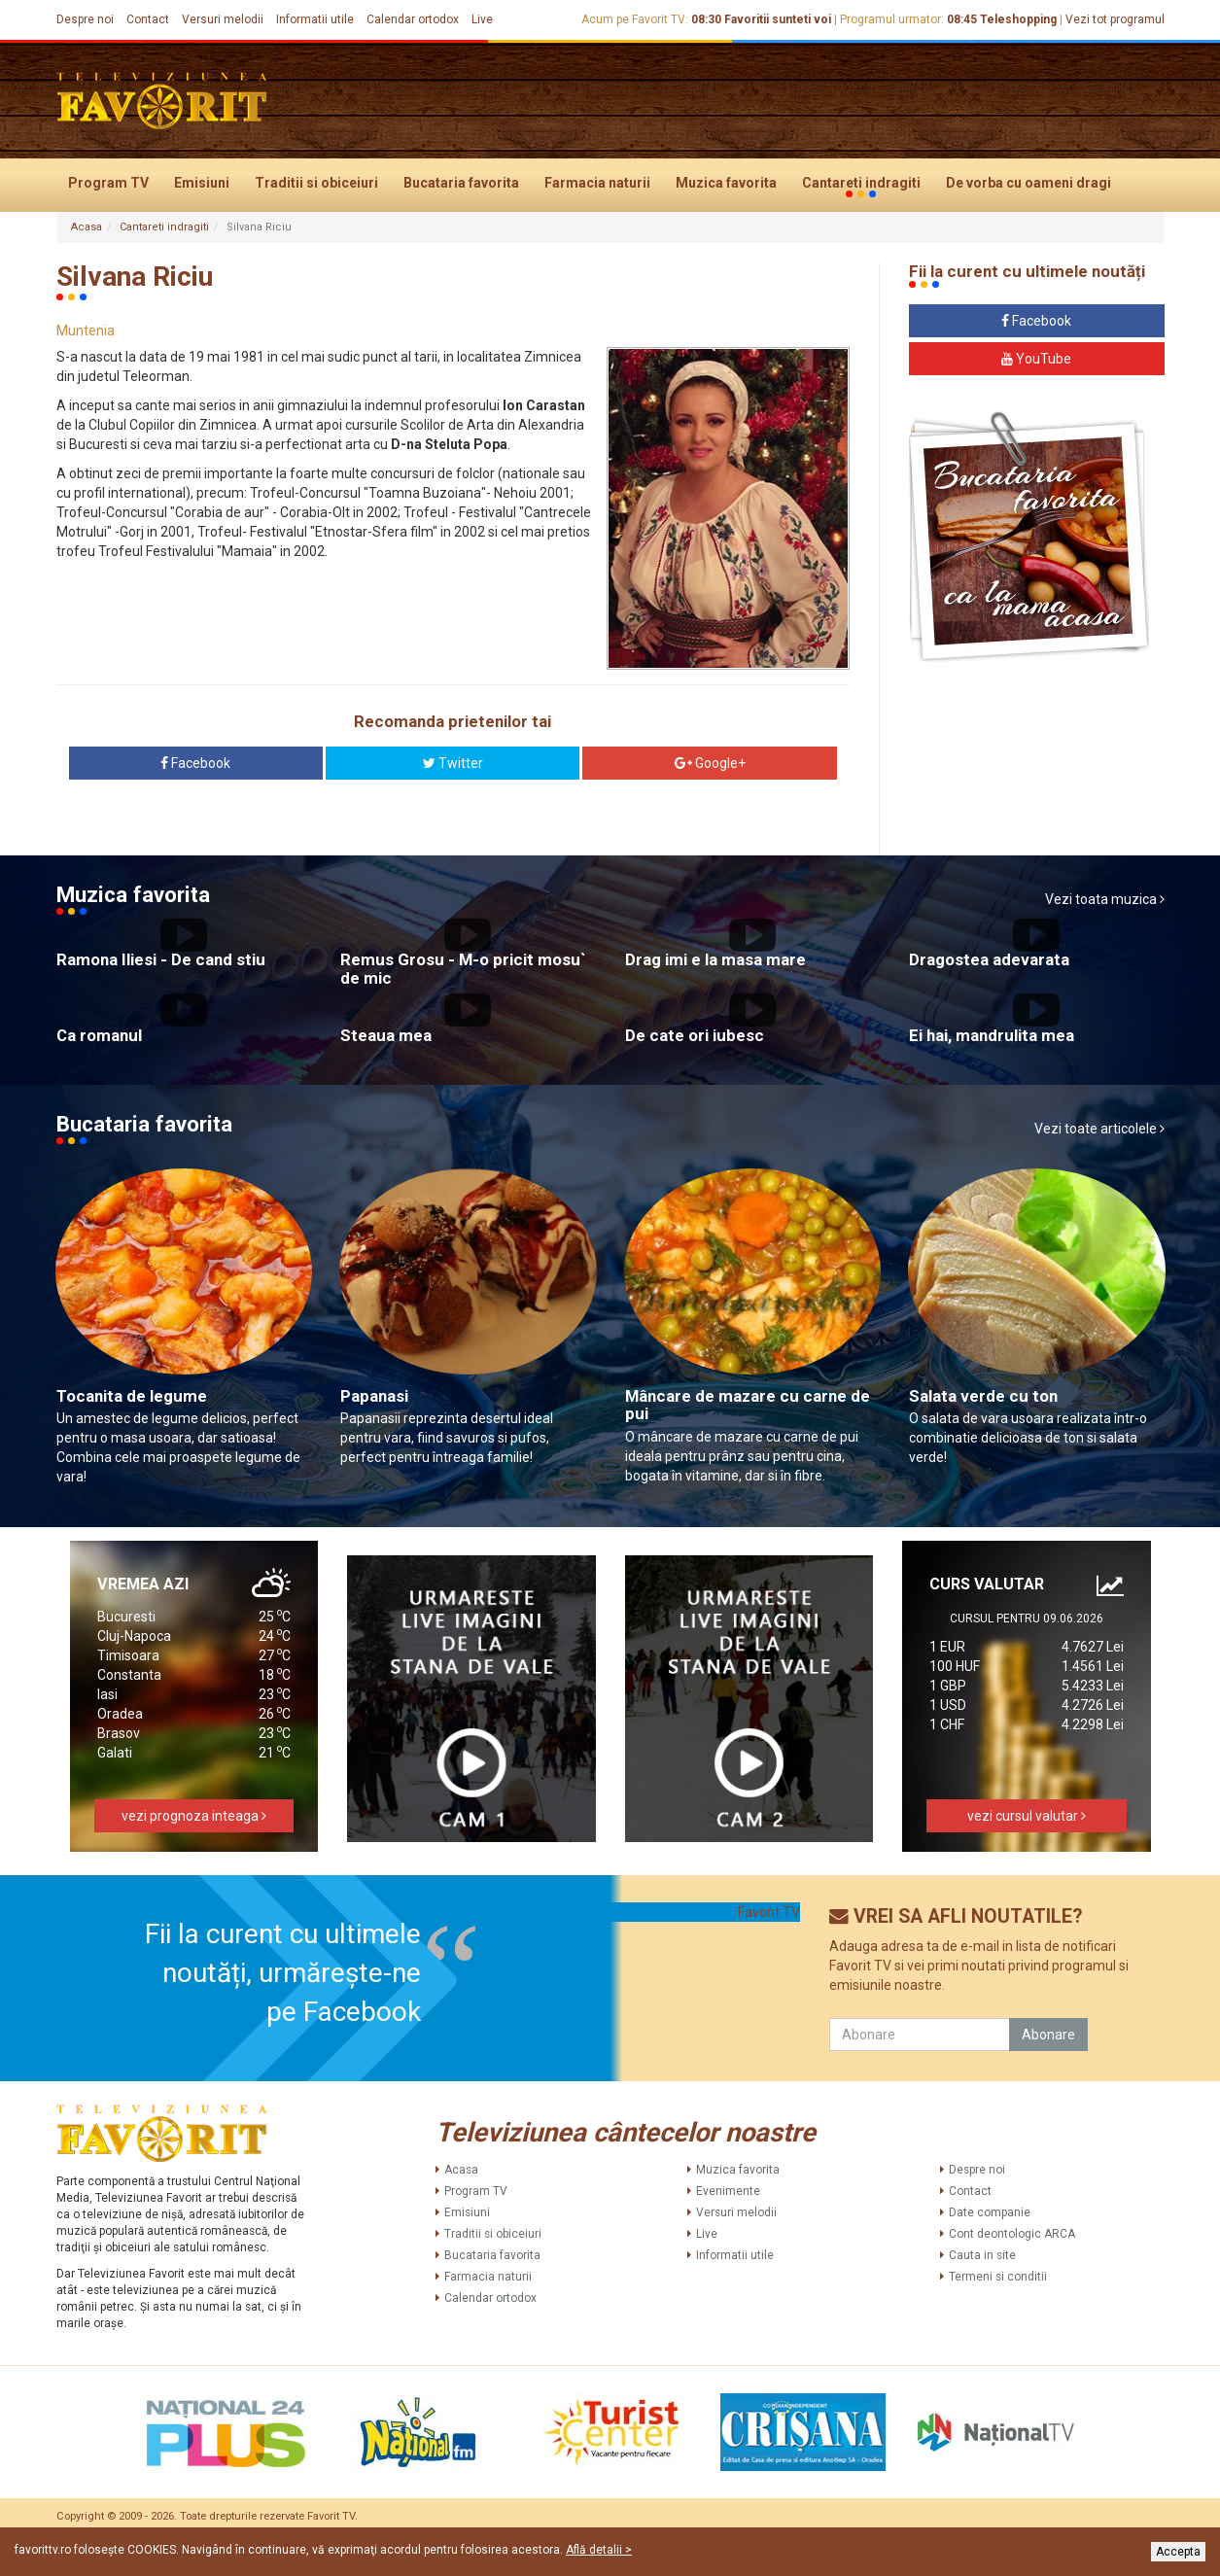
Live (482, 19)
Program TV (108, 183)
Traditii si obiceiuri (316, 183)
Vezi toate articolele (1099, 1128)
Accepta (1178, 2552)
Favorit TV (769, 1912)
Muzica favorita (726, 183)
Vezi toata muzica (1105, 899)
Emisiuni (201, 183)
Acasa (86, 227)
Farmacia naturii (597, 183)
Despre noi (85, 19)
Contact (147, 19)
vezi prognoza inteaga (194, 1816)
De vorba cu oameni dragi (1028, 183)
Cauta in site (982, 2255)
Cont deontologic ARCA (1012, 2234)
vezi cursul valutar (1026, 1816)
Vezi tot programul (1115, 19)
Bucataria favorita (461, 183)
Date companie (989, 2212)
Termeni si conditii (998, 2276)
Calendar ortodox (412, 19)
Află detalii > (599, 2550)
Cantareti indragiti (861, 183)
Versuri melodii (222, 19)
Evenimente (728, 2191)
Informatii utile (315, 19)
